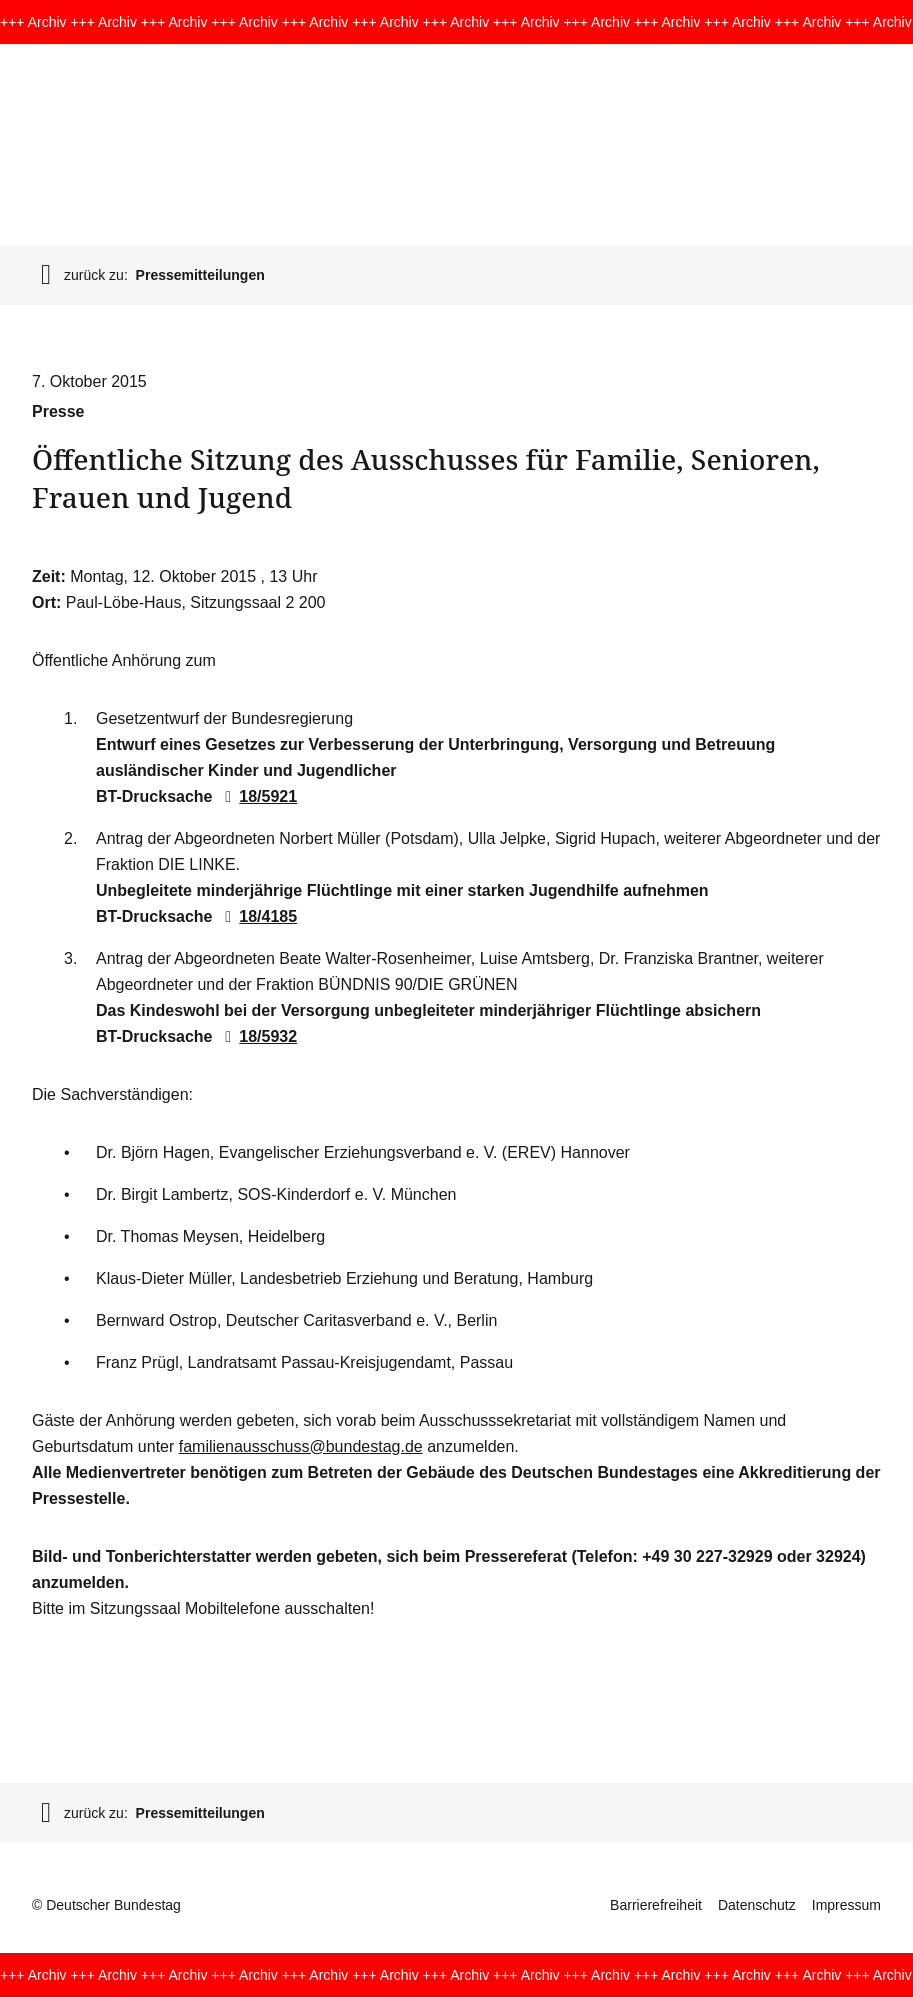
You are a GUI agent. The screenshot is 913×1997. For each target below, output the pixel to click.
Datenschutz (757, 1905)
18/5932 (257, 1036)
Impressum (846, 1905)
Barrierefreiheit (656, 1905)
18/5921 (257, 796)
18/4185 (257, 916)
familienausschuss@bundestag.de (301, 1446)
